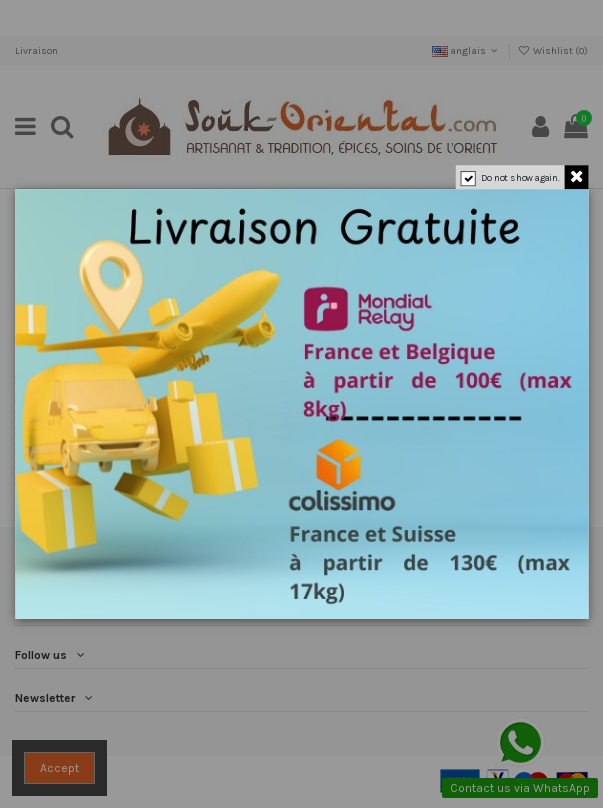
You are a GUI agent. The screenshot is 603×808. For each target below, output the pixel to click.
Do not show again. (519, 177)
